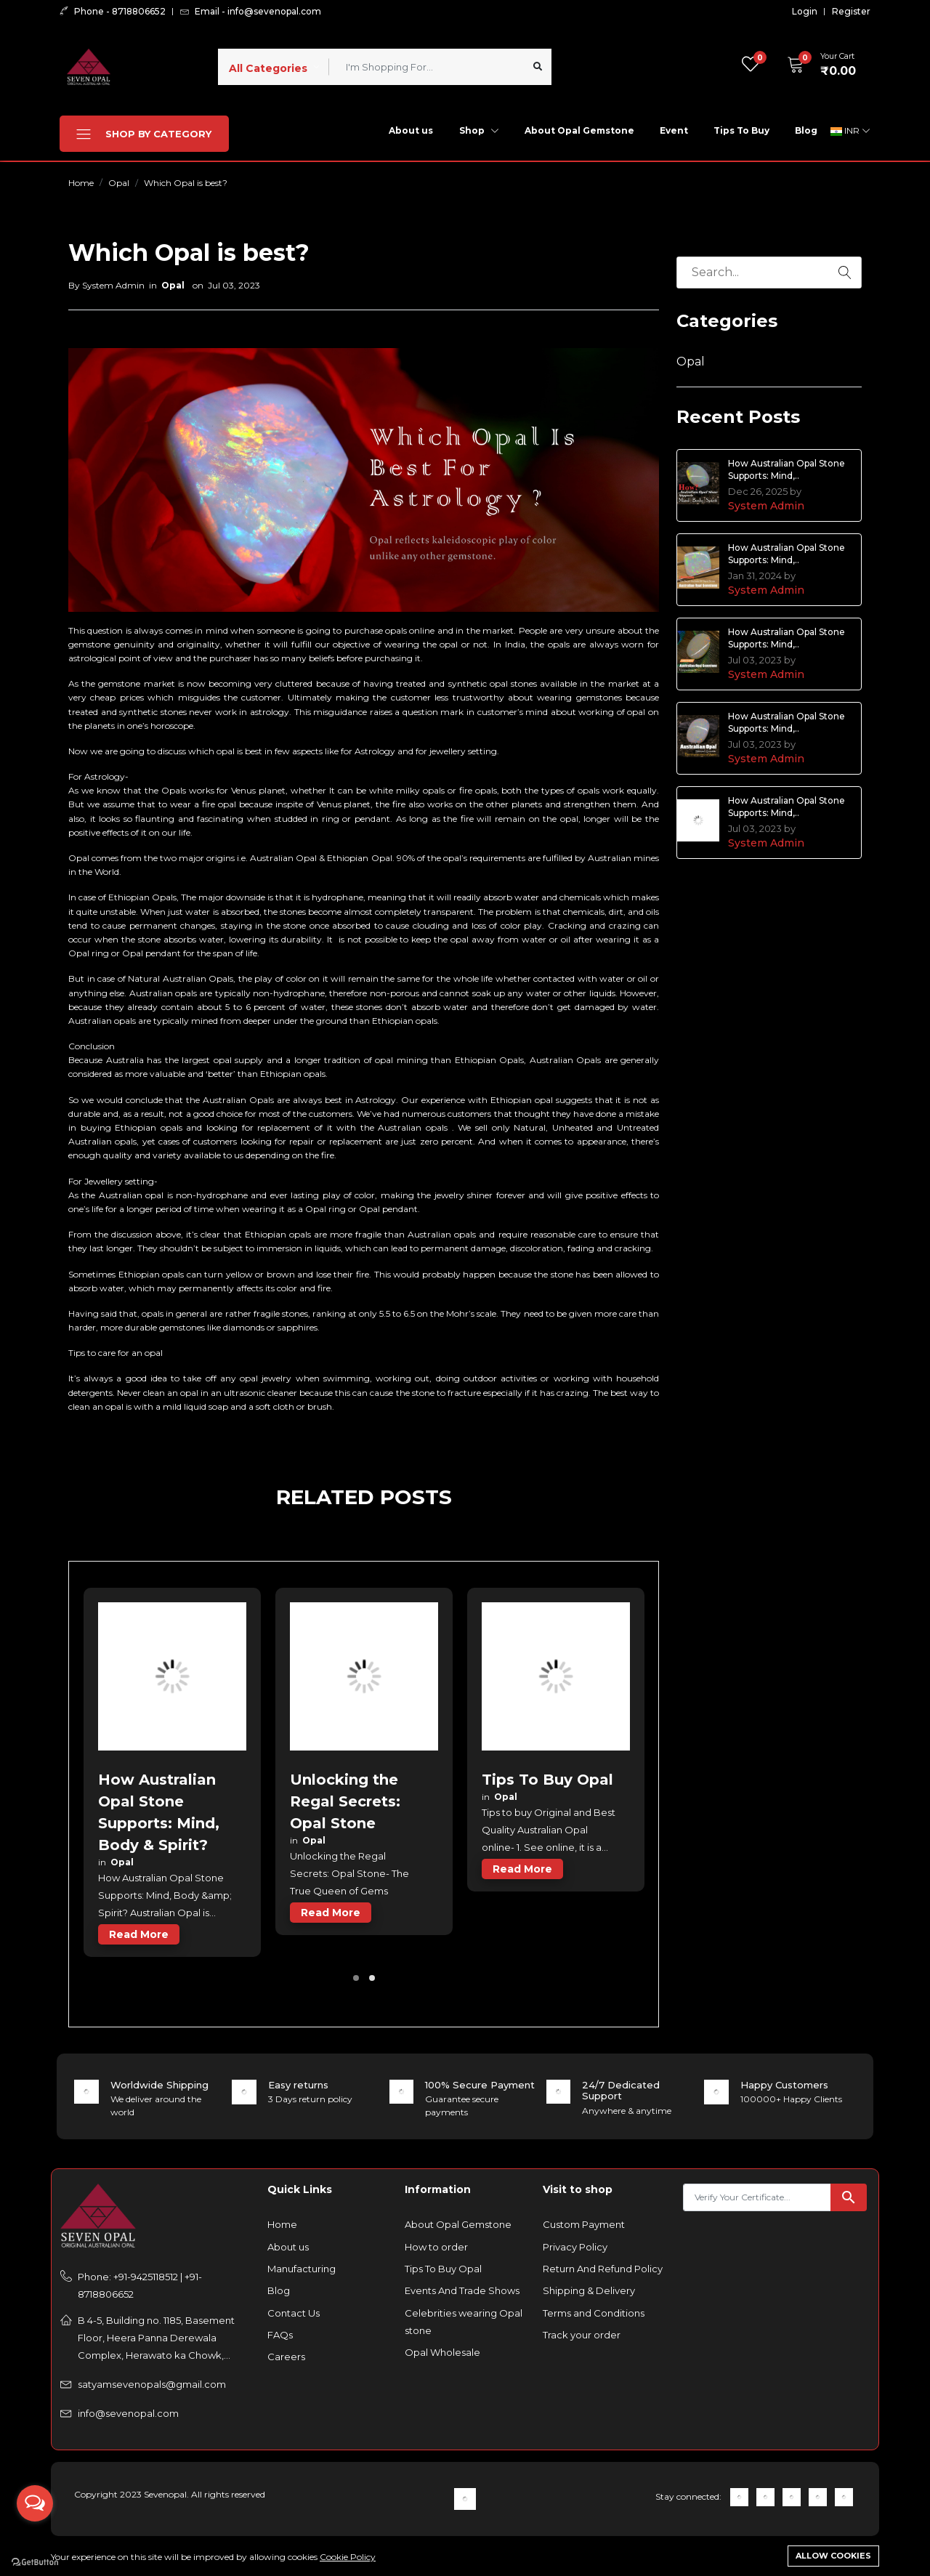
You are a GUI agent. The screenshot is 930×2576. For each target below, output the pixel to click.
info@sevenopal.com (128, 2413)
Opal (118, 182)
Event (674, 130)
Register (851, 11)
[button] (816, 65)
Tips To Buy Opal (547, 1779)
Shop (479, 130)
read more (139, 1934)
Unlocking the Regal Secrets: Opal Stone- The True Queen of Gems (349, 1873)
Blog (806, 130)
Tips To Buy (741, 130)
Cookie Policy (348, 2556)
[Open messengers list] (35, 2503)
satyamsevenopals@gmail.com (152, 2384)
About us (411, 130)
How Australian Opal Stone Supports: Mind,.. (786, 469)
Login (804, 11)
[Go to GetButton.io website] (35, 2561)
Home (81, 182)
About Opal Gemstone (579, 130)
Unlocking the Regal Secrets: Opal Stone (345, 1801)
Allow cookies (833, 2556)
